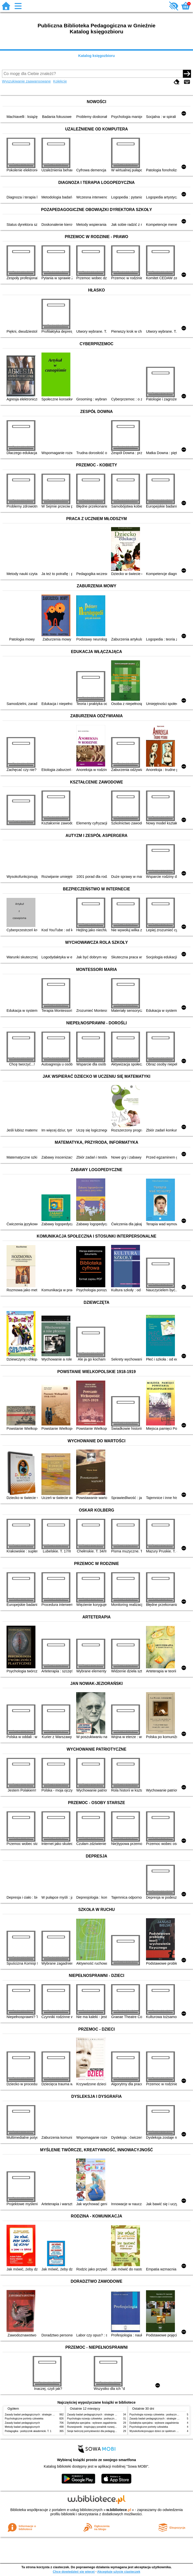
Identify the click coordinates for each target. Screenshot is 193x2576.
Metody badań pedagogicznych (22, 2426)
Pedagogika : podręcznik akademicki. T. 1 (28, 2431)
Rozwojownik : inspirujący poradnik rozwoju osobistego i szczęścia (104, 2426)
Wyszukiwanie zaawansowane (26, 81)
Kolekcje (60, 81)
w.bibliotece (118, 2510)
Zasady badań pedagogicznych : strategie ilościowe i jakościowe (41, 2414)
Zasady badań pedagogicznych (22, 2422)
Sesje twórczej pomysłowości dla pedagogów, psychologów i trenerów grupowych (113, 2431)
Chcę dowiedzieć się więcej (73, 2571)
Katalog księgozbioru (96, 56)
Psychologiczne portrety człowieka (24, 2418)
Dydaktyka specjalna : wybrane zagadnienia (91, 2422)
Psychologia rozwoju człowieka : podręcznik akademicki (98, 2418)
